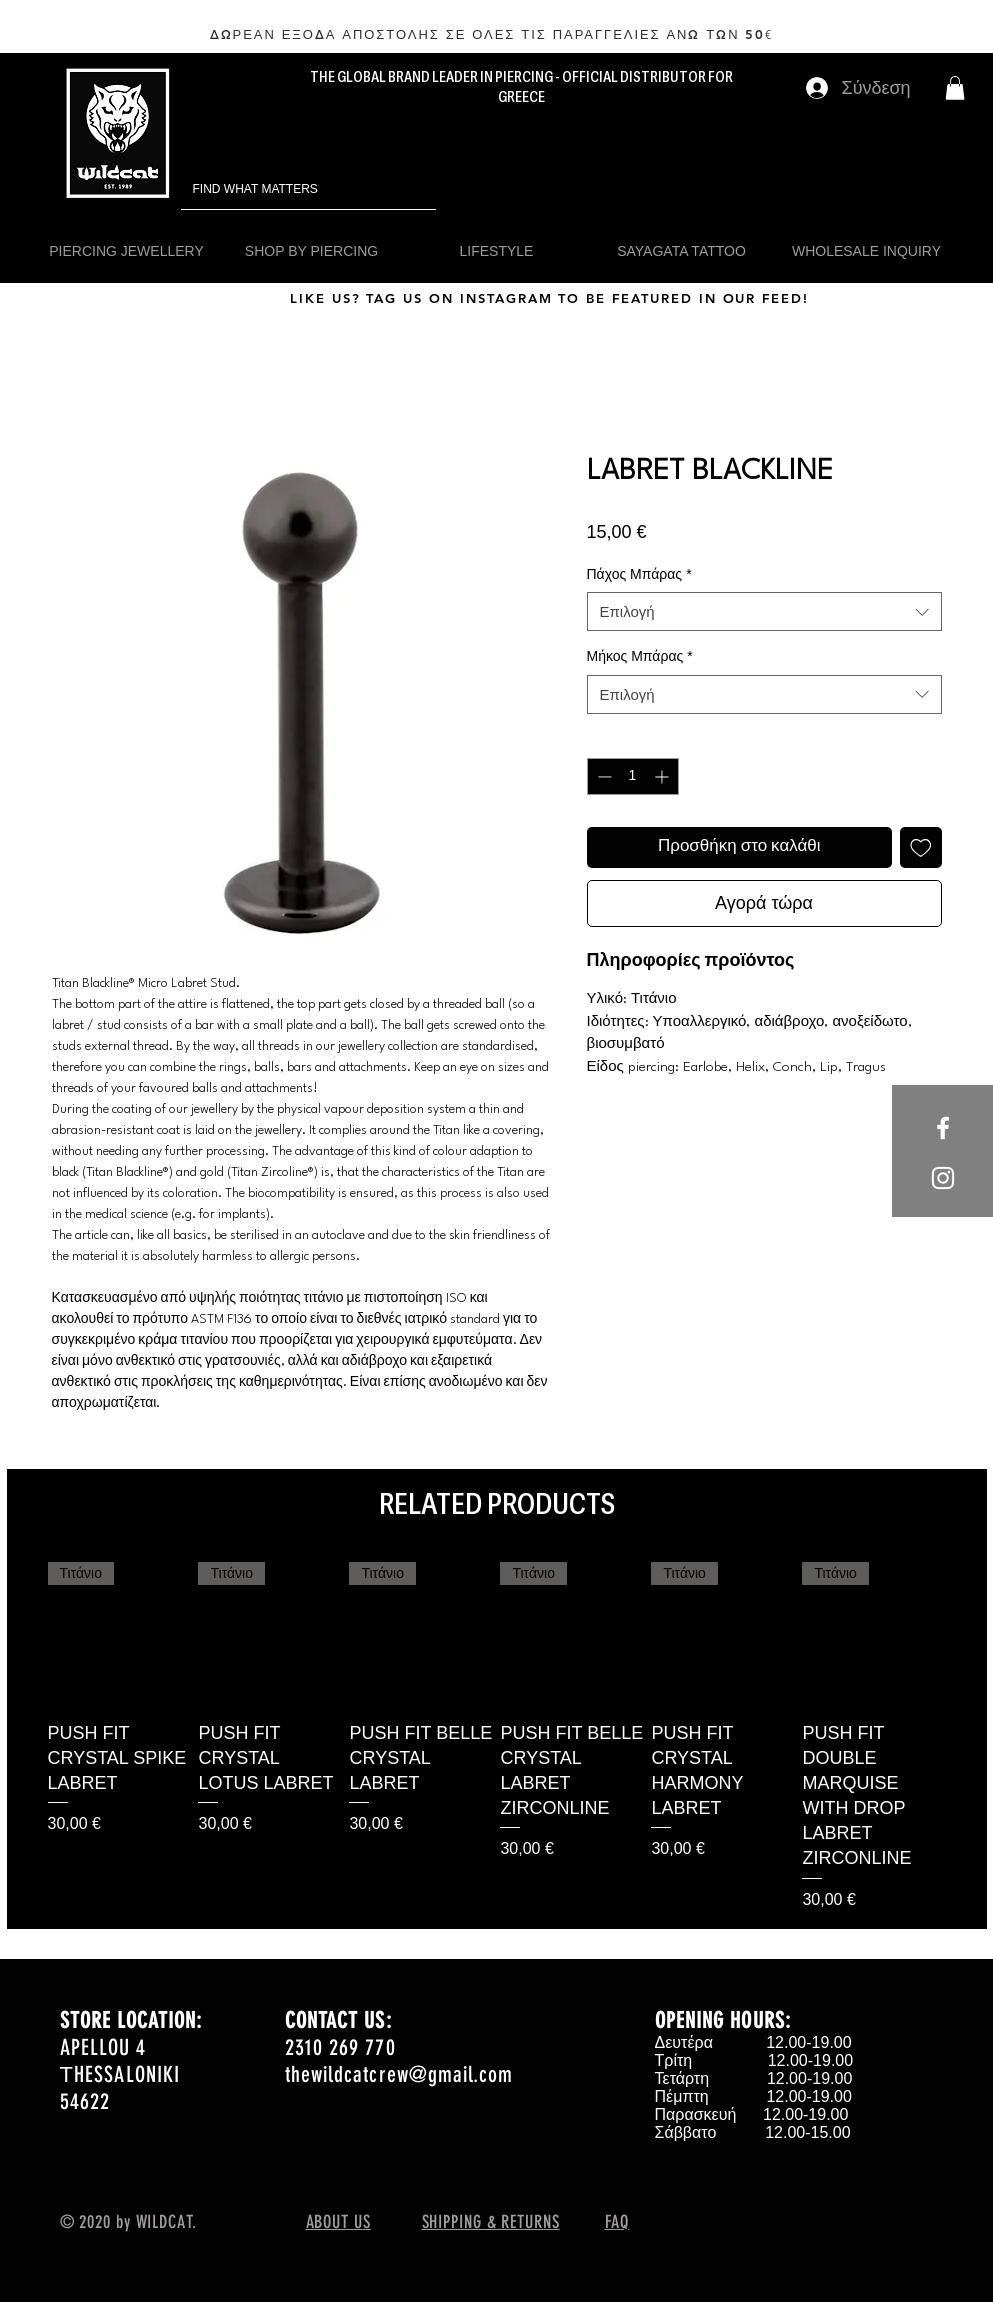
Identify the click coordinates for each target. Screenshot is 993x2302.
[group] (497, 1737)
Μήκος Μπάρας (640, 656)
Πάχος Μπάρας (639, 574)
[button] (955, 88)
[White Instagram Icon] (943, 1178)
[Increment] (663, 776)
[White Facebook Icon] (943, 1128)
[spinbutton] (633, 776)
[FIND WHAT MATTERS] (280, 189)
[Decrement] (602, 776)
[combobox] (764, 611)
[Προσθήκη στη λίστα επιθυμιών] (921, 848)
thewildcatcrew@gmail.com (399, 2074)
